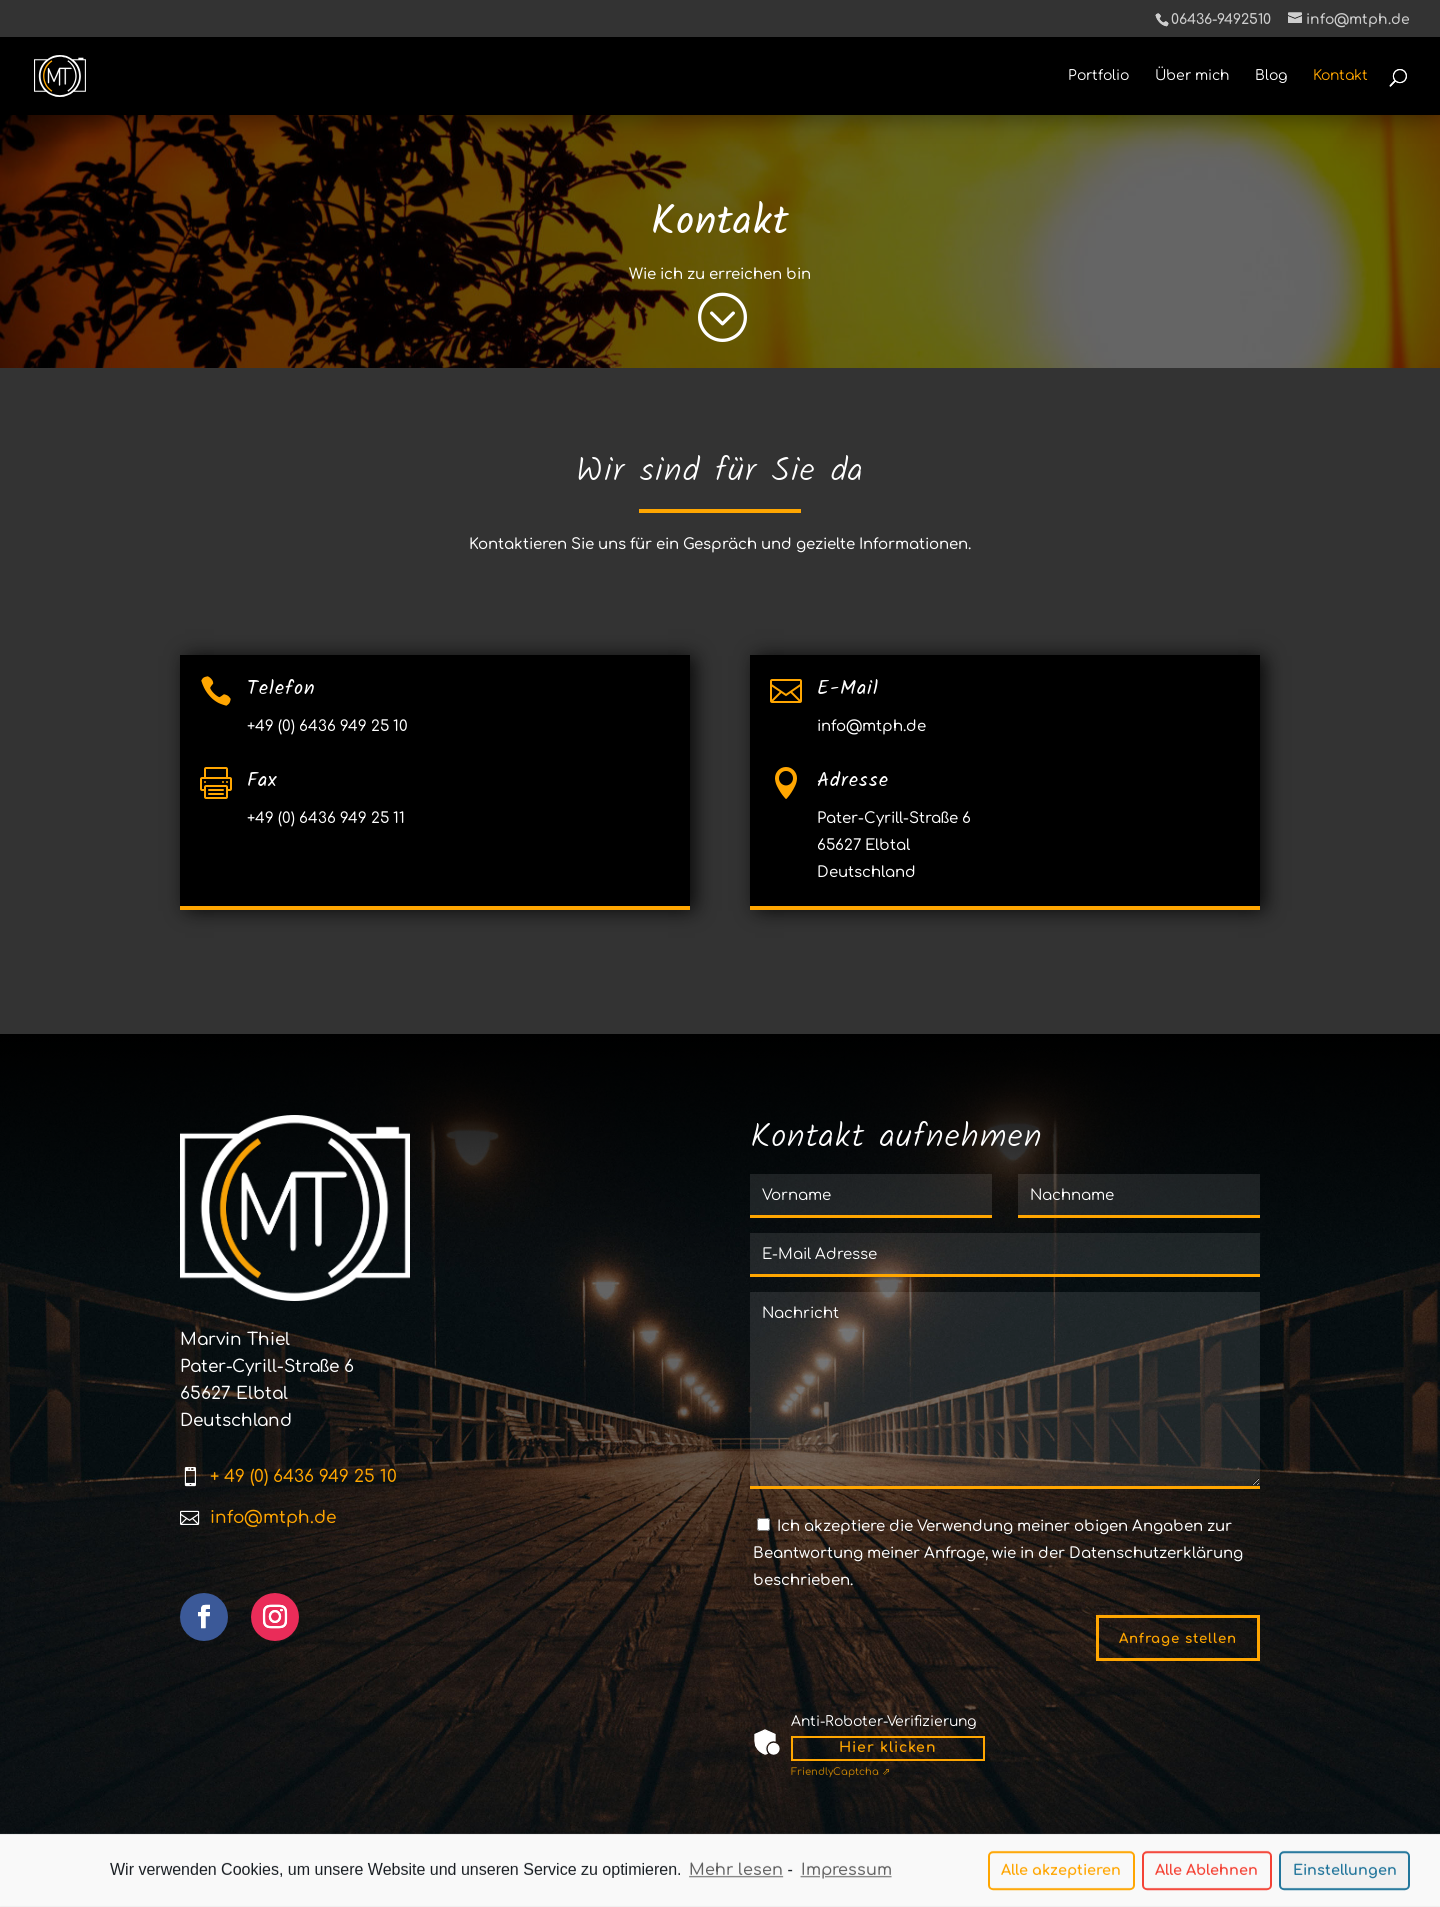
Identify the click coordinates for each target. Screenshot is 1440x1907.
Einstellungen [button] (1345, 1873)
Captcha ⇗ (840, 1771)
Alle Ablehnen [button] (1206, 1873)
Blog (1271, 76)
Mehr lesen (736, 1873)
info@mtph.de (871, 726)
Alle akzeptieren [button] (1061, 1873)
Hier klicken (888, 1747)
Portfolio (1098, 76)
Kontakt (1340, 76)
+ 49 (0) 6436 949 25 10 (303, 1476)
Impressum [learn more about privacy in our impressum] (846, 1873)
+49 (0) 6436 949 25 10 (327, 726)
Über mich (1192, 76)
